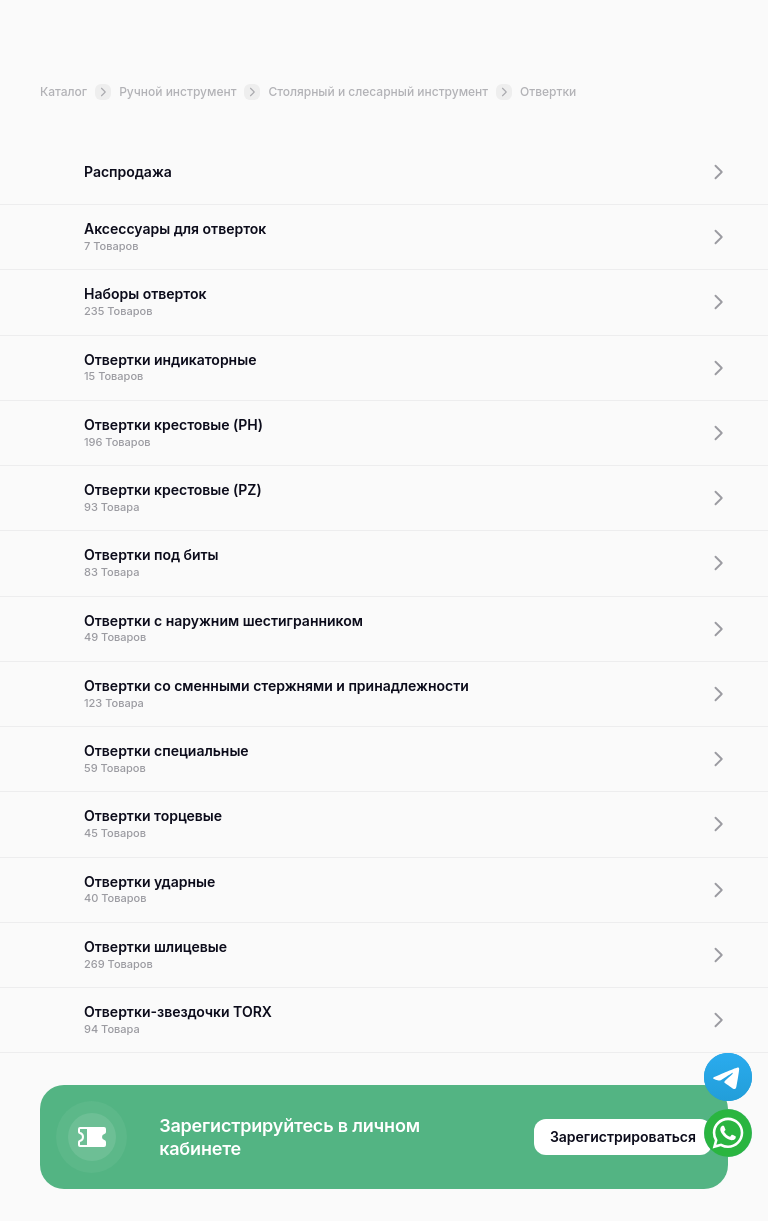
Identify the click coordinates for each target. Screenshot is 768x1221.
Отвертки (548, 91)
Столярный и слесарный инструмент (390, 92)
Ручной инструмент (189, 92)
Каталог (75, 92)
